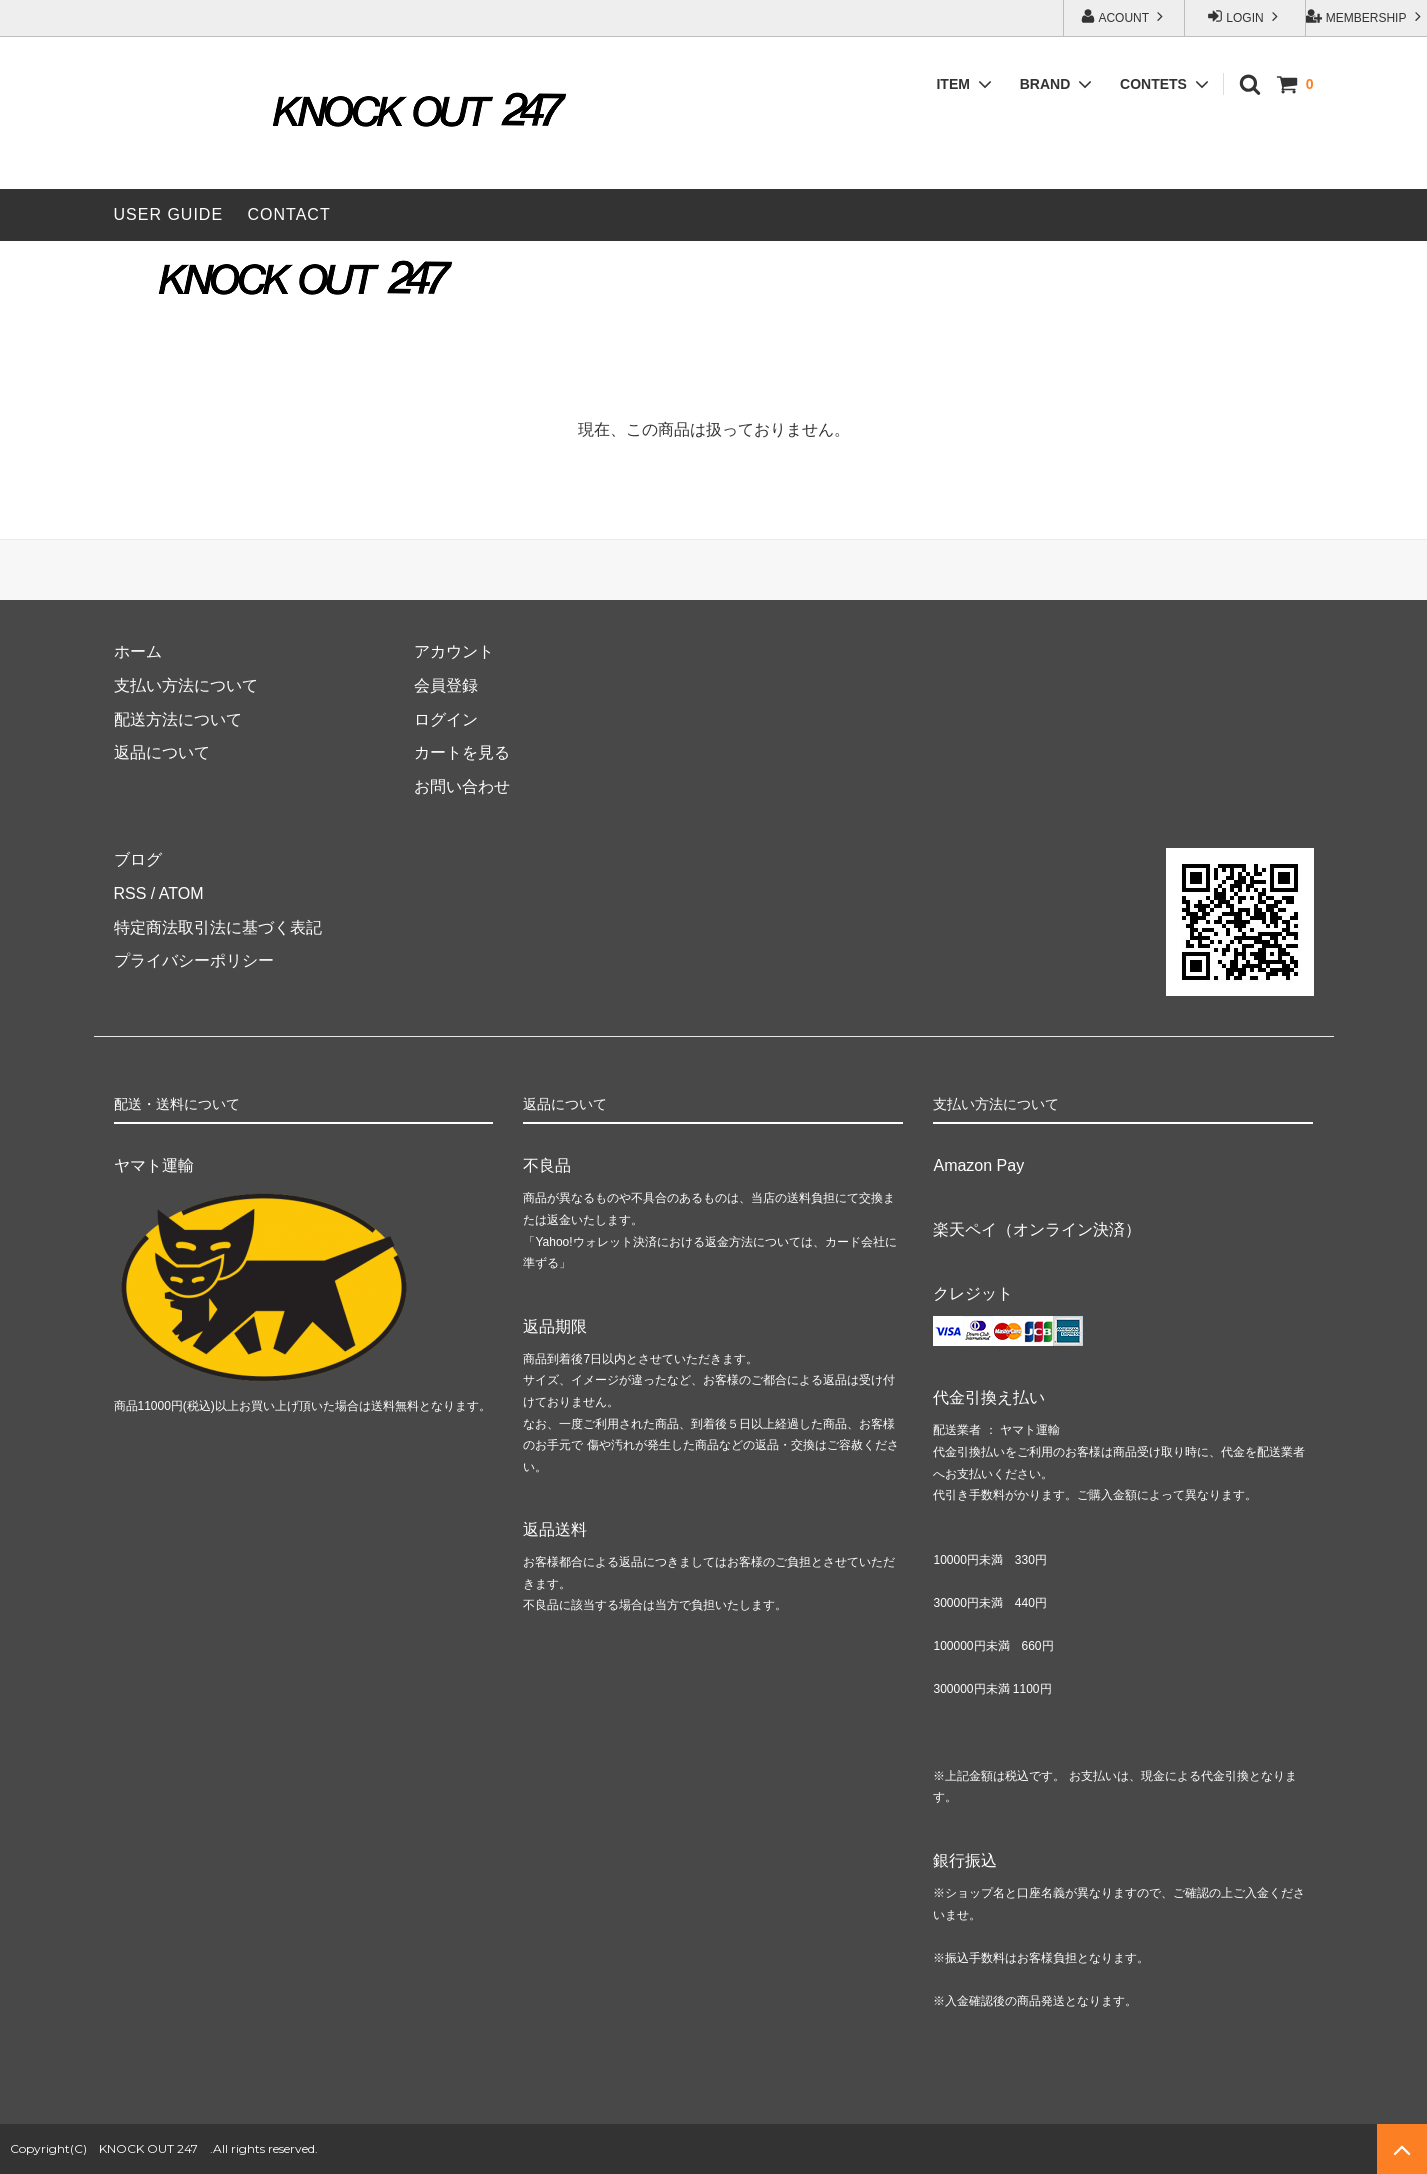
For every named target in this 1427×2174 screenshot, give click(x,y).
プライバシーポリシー (194, 960)
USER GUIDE (169, 214)
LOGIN (1245, 16)
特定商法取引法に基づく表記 (218, 927)
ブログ (138, 859)
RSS (130, 893)
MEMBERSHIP (1365, 16)
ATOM (181, 893)
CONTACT (289, 214)
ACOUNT (1124, 16)
